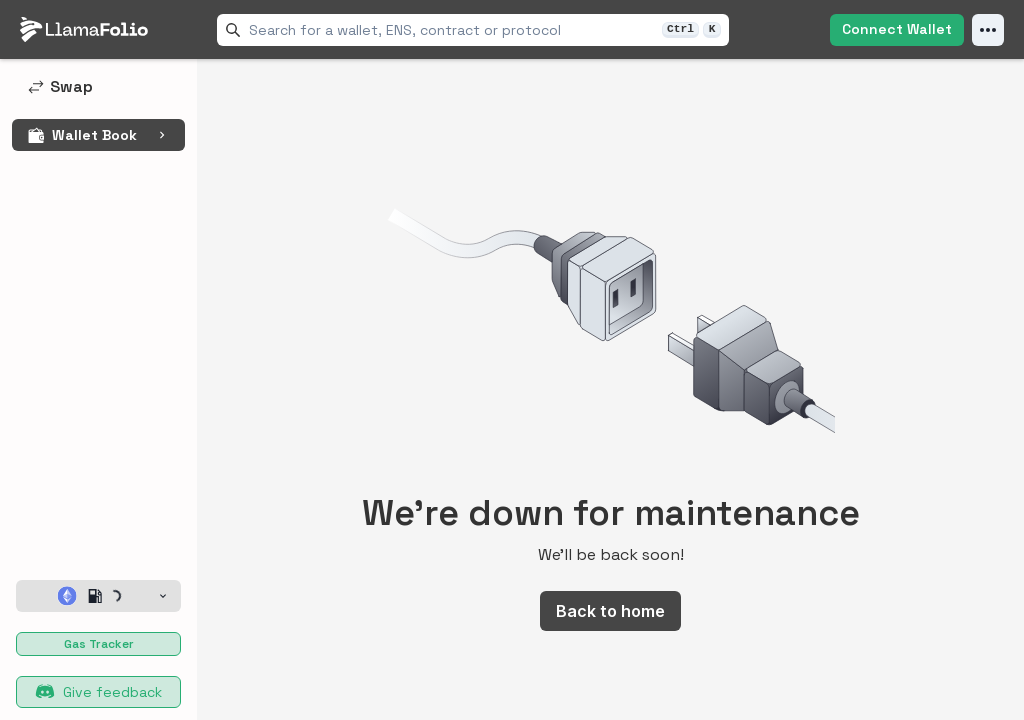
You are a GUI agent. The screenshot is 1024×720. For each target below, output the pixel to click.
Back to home (610, 611)
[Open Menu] (988, 30)
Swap (60, 86)
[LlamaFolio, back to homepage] (84, 30)
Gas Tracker (99, 644)
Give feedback (98, 692)
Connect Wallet (897, 29)
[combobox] (451, 30)
